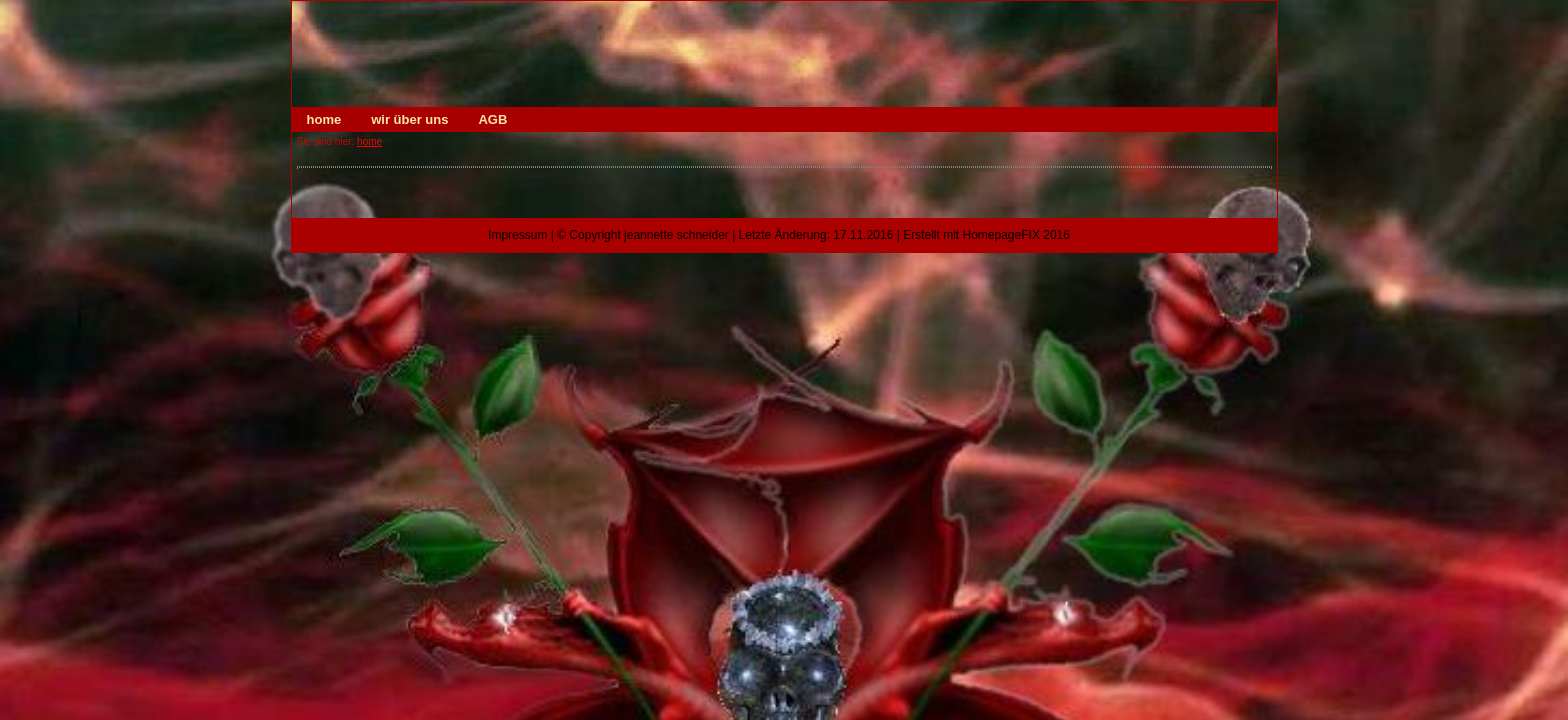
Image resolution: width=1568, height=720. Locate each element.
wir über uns (409, 119)
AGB (492, 119)
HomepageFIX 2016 (1016, 235)
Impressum (517, 235)
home (324, 119)
